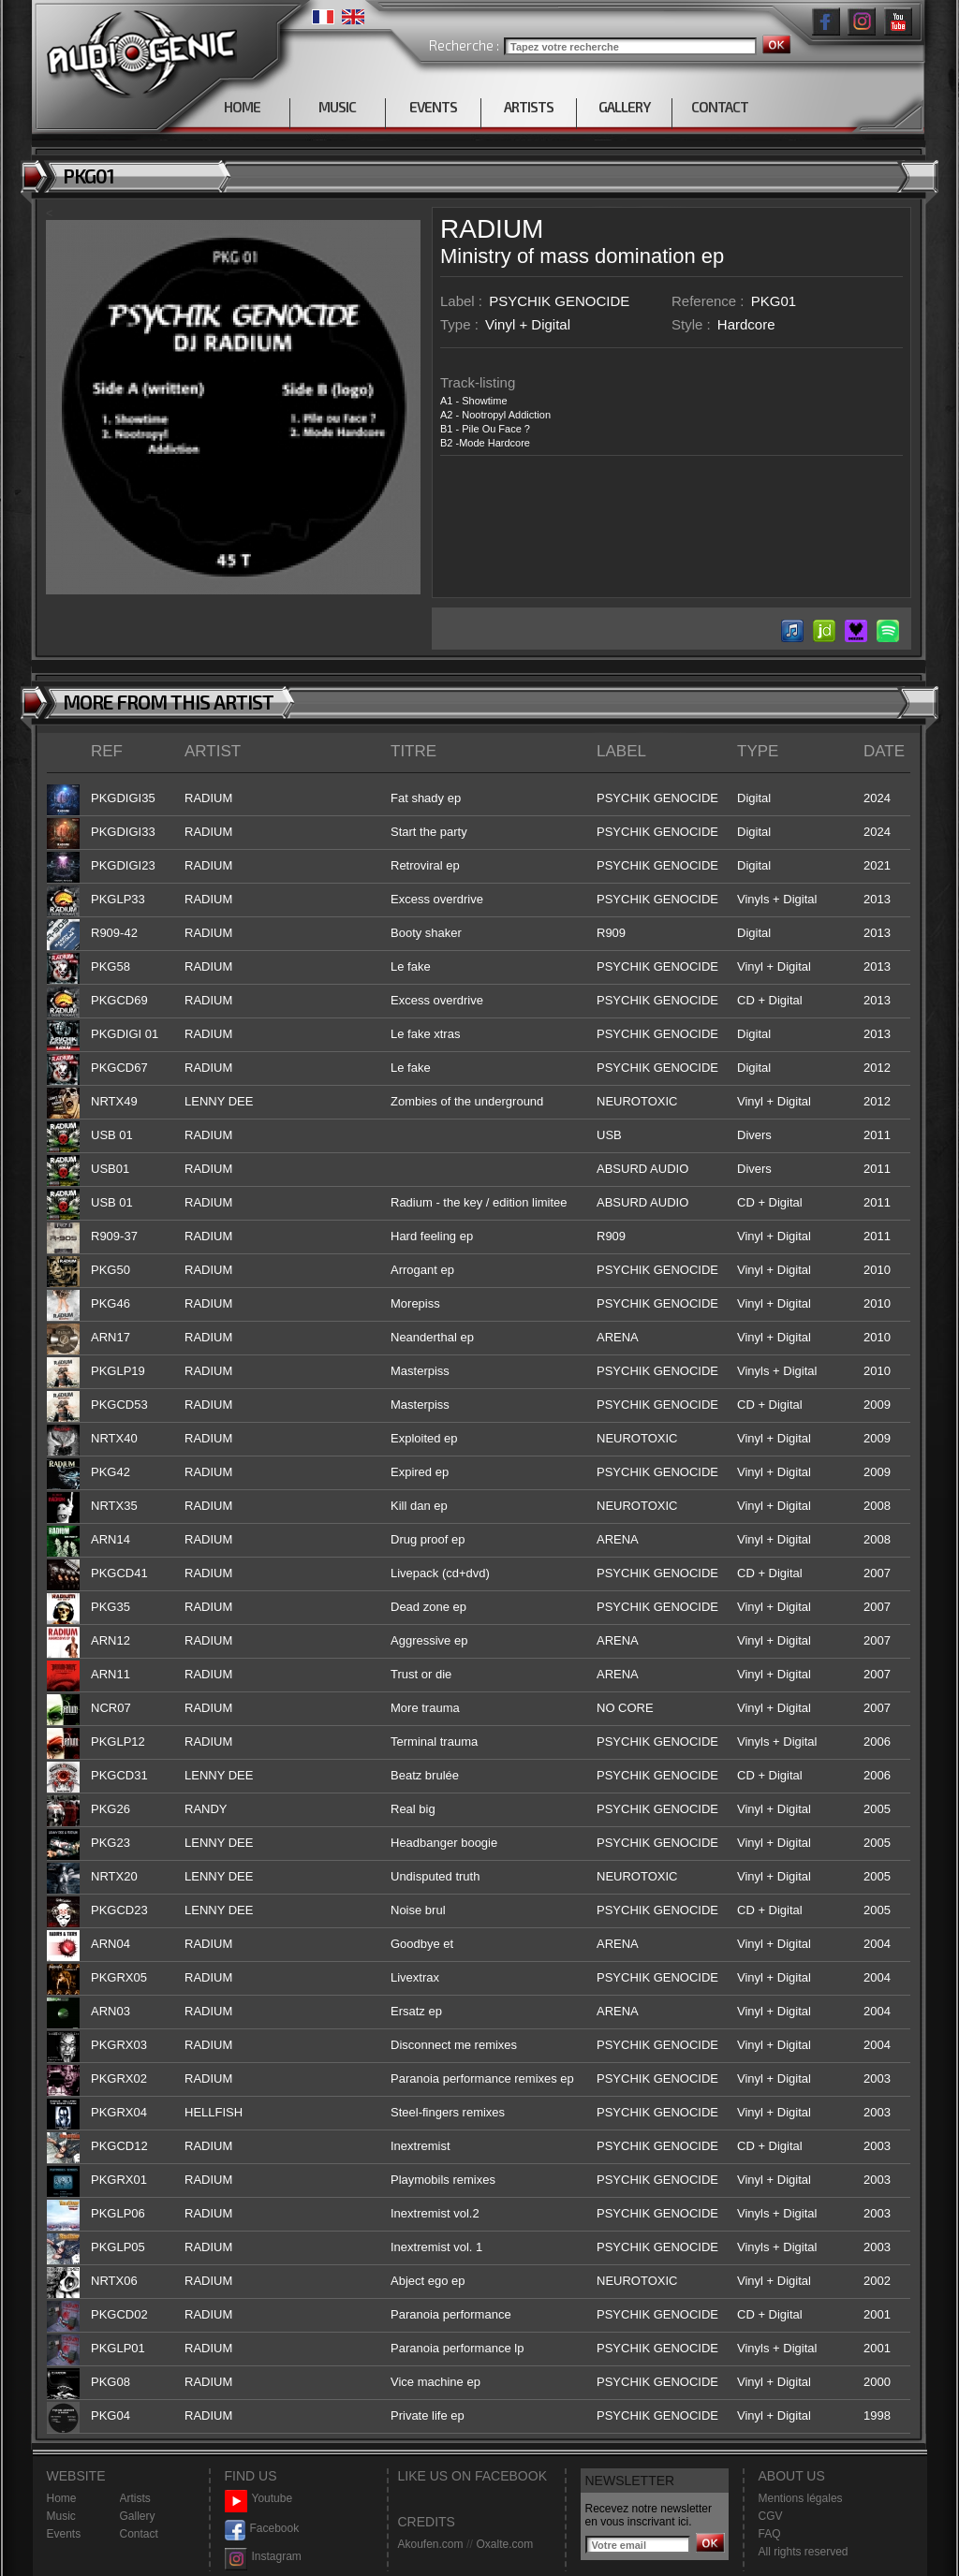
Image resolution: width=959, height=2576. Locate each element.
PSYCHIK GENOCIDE (559, 301)
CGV (771, 2516)
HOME (242, 106)
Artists (135, 2498)
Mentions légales (801, 2498)
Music (61, 2516)
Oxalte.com (504, 2544)
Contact (139, 2533)
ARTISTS (528, 106)
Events (64, 2533)
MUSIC (337, 106)
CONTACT (719, 106)
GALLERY (624, 106)
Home (62, 2498)
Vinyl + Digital (527, 324)
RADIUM (491, 228)
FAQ (770, 2533)
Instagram (263, 2557)
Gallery (137, 2516)
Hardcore (746, 324)
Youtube (259, 2499)
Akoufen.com (431, 2544)
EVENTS (433, 106)
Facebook (262, 2529)
